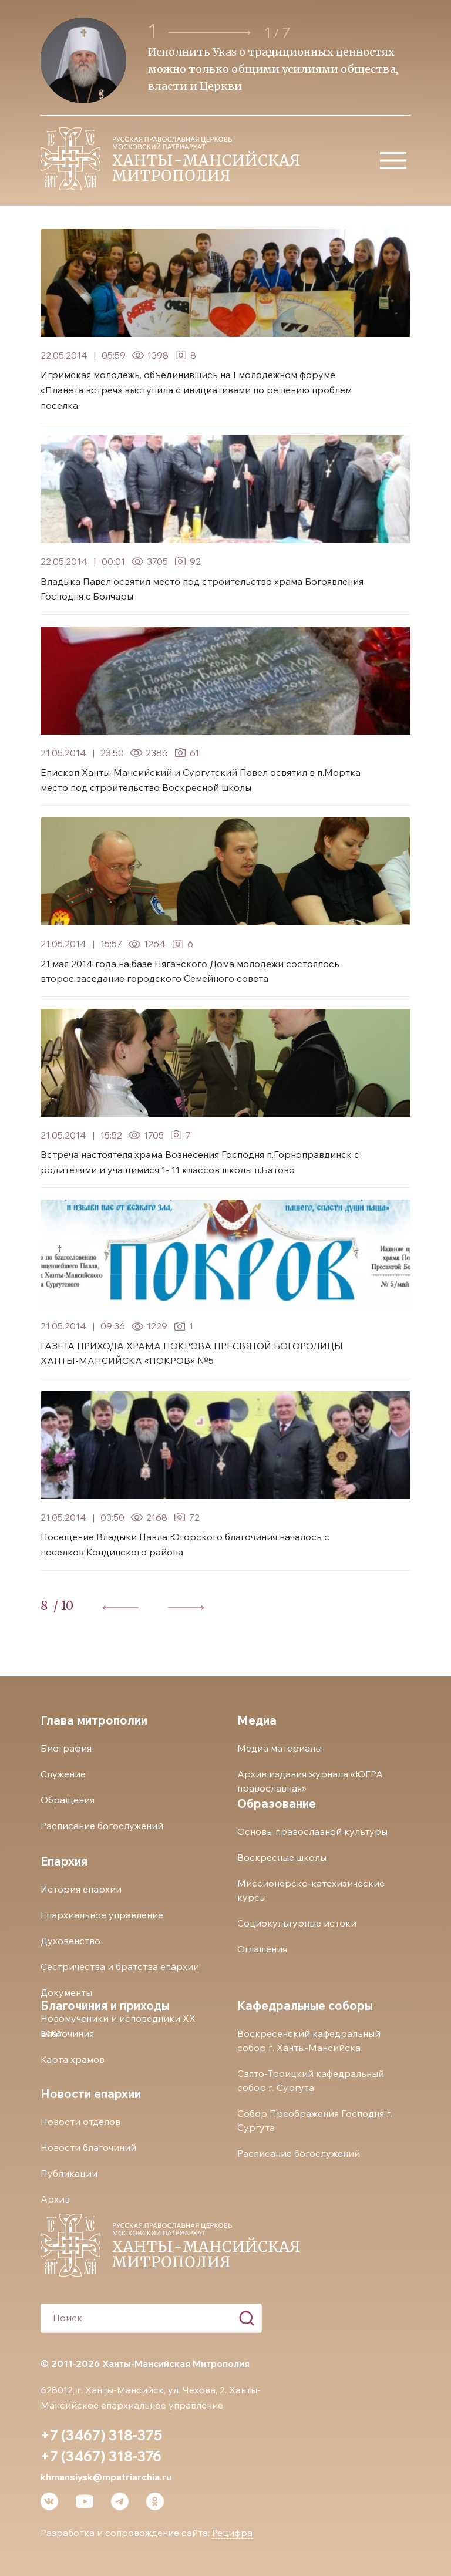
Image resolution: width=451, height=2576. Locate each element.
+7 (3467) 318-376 (101, 2456)
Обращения (68, 1800)
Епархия (64, 1861)
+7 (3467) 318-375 (101, 2435)
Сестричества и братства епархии (120, 1966)
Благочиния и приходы (105, 2005)
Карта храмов (73, 2059)
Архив (55, 2199)
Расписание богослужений (102, 1825)
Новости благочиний (88, 2147)
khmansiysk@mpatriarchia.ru (106, 2477)
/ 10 (63, 1605)
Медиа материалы (279, 1748)
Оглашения (262, 1949)
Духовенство (70, 1941)
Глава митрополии (94, 1720)
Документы (66, 1992)
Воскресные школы (282, 1857)
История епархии (81, 1889)
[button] (210, 33)
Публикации (69, 2173)
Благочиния (67, 2033)
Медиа (257, 1720)
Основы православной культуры (312, 1831)
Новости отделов (80, 2121)
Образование (276, 1803)
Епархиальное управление (102, 1915)
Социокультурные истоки (296, 1923)
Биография (66, 1748)
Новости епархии (91, 2093)
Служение (63, 1774)
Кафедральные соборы (305, 2005)
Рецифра (232, 2532)
